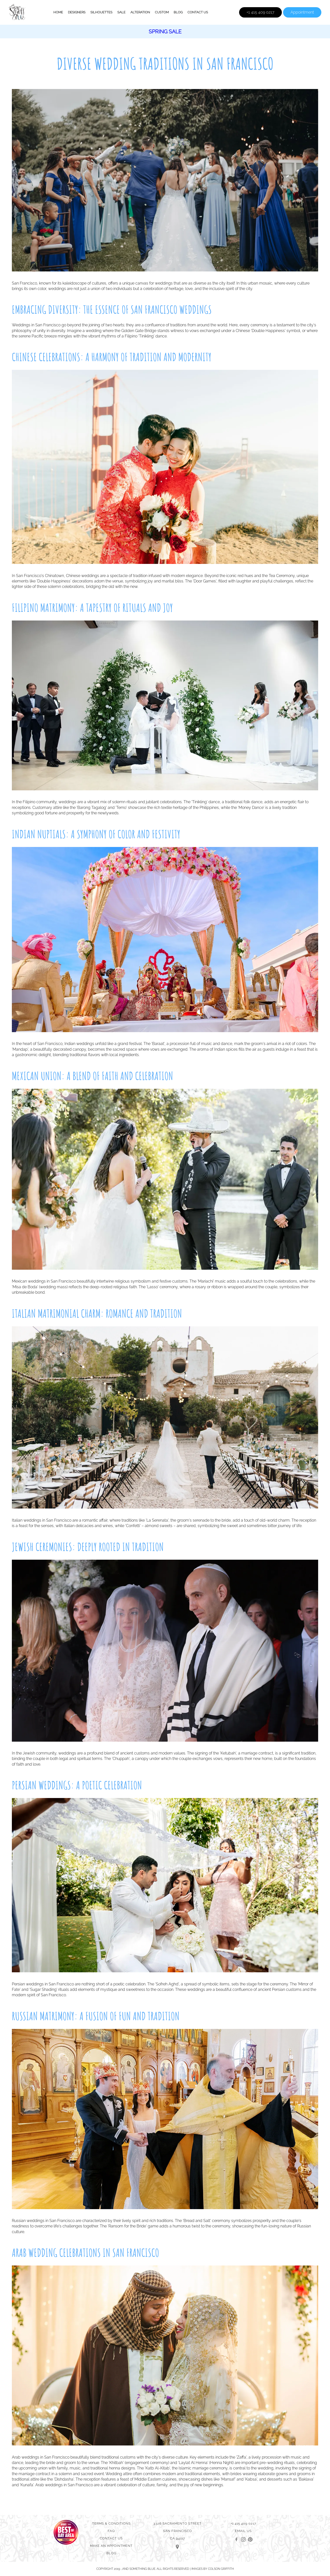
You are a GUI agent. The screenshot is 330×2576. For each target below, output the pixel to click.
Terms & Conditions (111, 2523)
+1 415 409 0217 (260, 12)
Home (58, 12)
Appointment (302, 12)
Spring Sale (165, 31)
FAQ (111, 2531)
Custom (162, 12)
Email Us (243, 2531)
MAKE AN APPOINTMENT (111, 2546)
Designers (76, 12)
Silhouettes (101, 12)
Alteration (140, 12)
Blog (178, 12)
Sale (121, 12)
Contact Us (197, 12)
